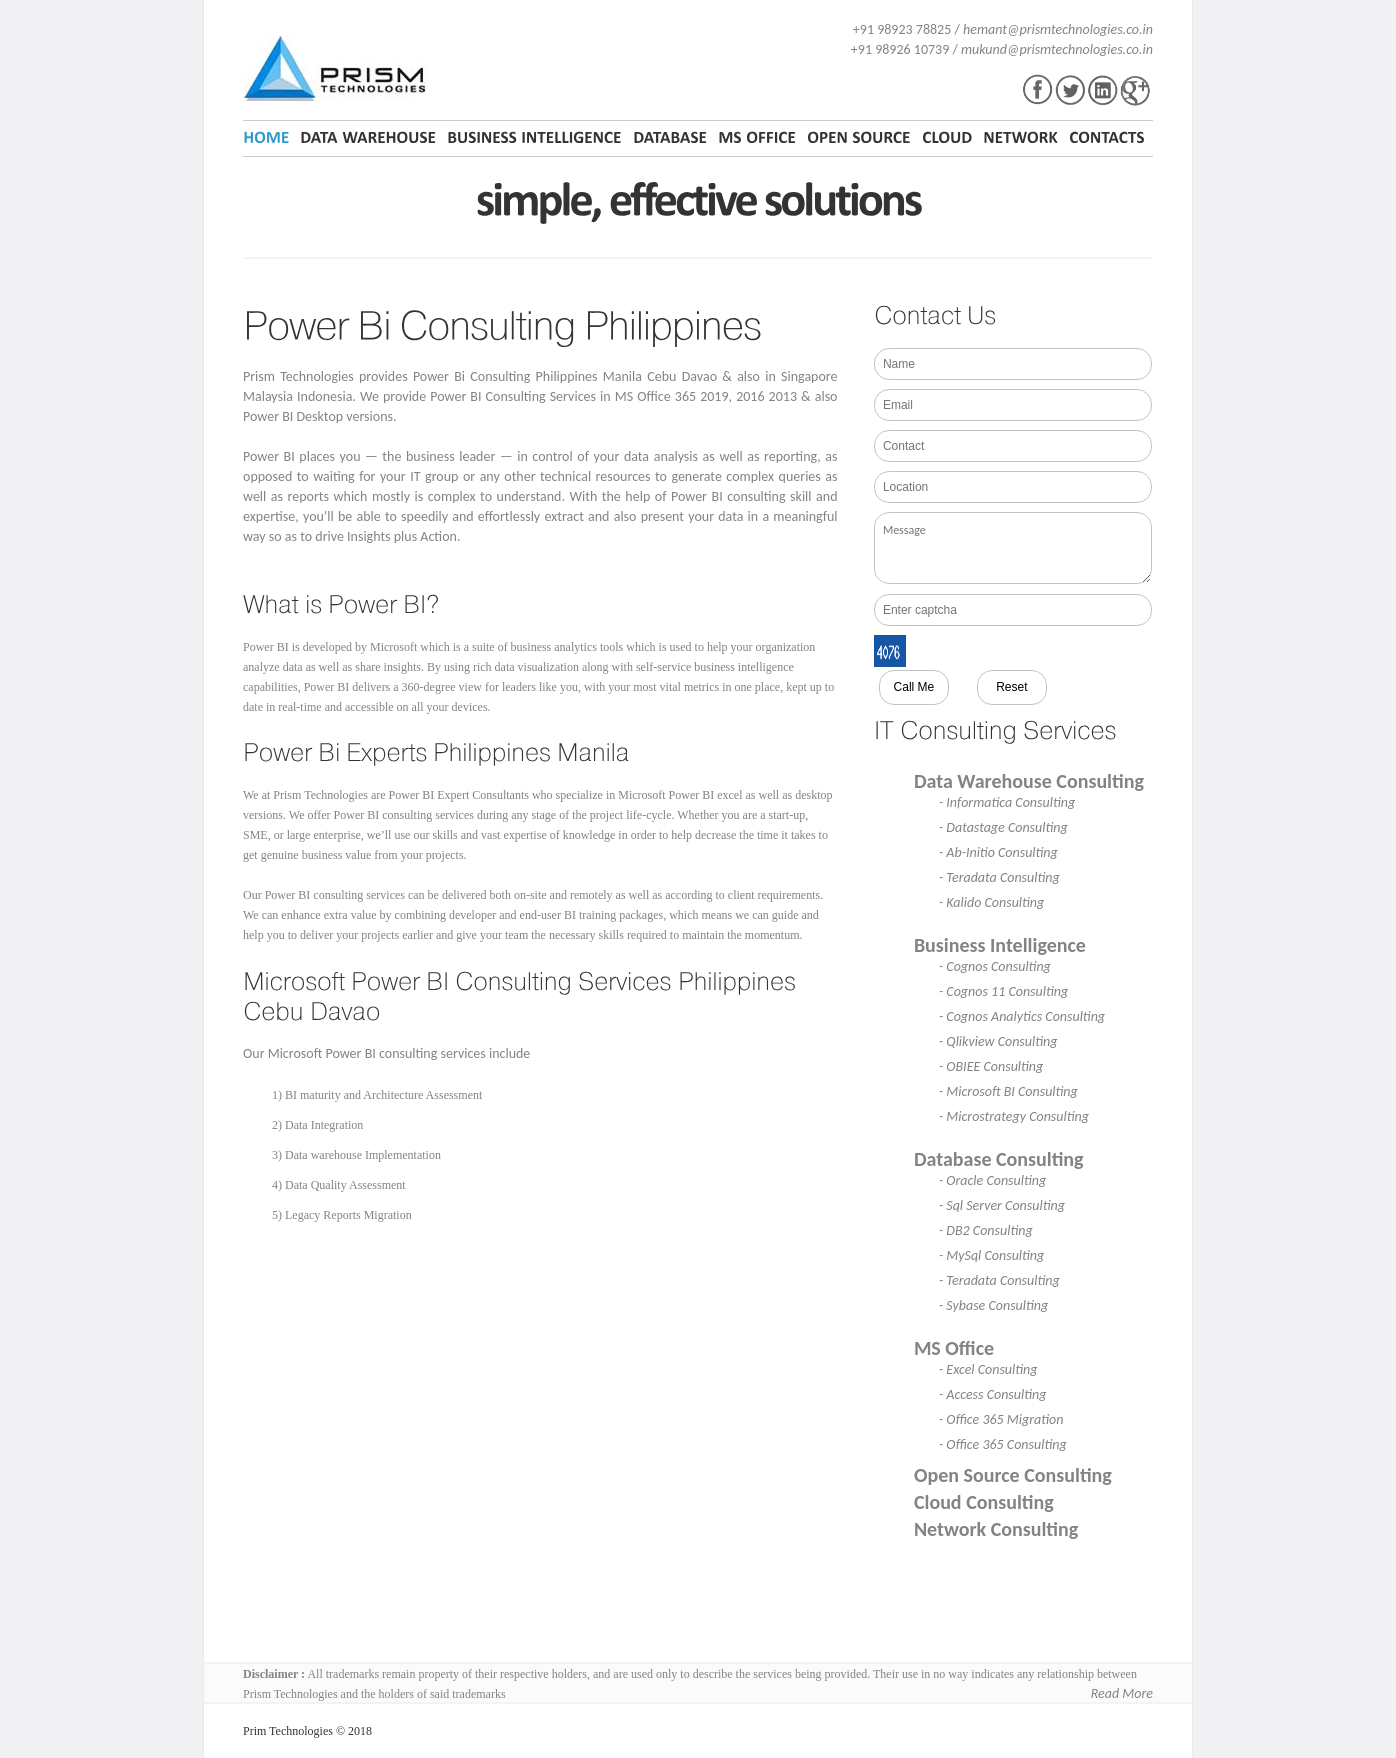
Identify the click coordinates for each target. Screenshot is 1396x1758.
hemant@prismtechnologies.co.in (1058, 29)
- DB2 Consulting (986, 1230)
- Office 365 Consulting (1003, 1444)
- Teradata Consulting (999, 877)
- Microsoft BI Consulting (1008, 1091)
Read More (1122, 1693)
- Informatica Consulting (1007, 802)
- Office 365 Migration (1001, 1419)
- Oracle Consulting (992, 1180)
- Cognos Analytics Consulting (1022, 1016)
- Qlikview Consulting (998, 1041)
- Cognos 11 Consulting (1003, 991)
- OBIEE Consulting (991, 1066)
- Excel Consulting (988, 1369)
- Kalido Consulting (991, 902)
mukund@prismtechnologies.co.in (1057, 49)
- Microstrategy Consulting (1014, 1116)
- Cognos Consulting (995, 966)
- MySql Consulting (991, 1255)
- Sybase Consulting (993, 1305)
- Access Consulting (993, 1394)
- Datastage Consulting (1003, 827)
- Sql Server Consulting (1002, 1205)
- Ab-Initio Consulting (998, 852)
